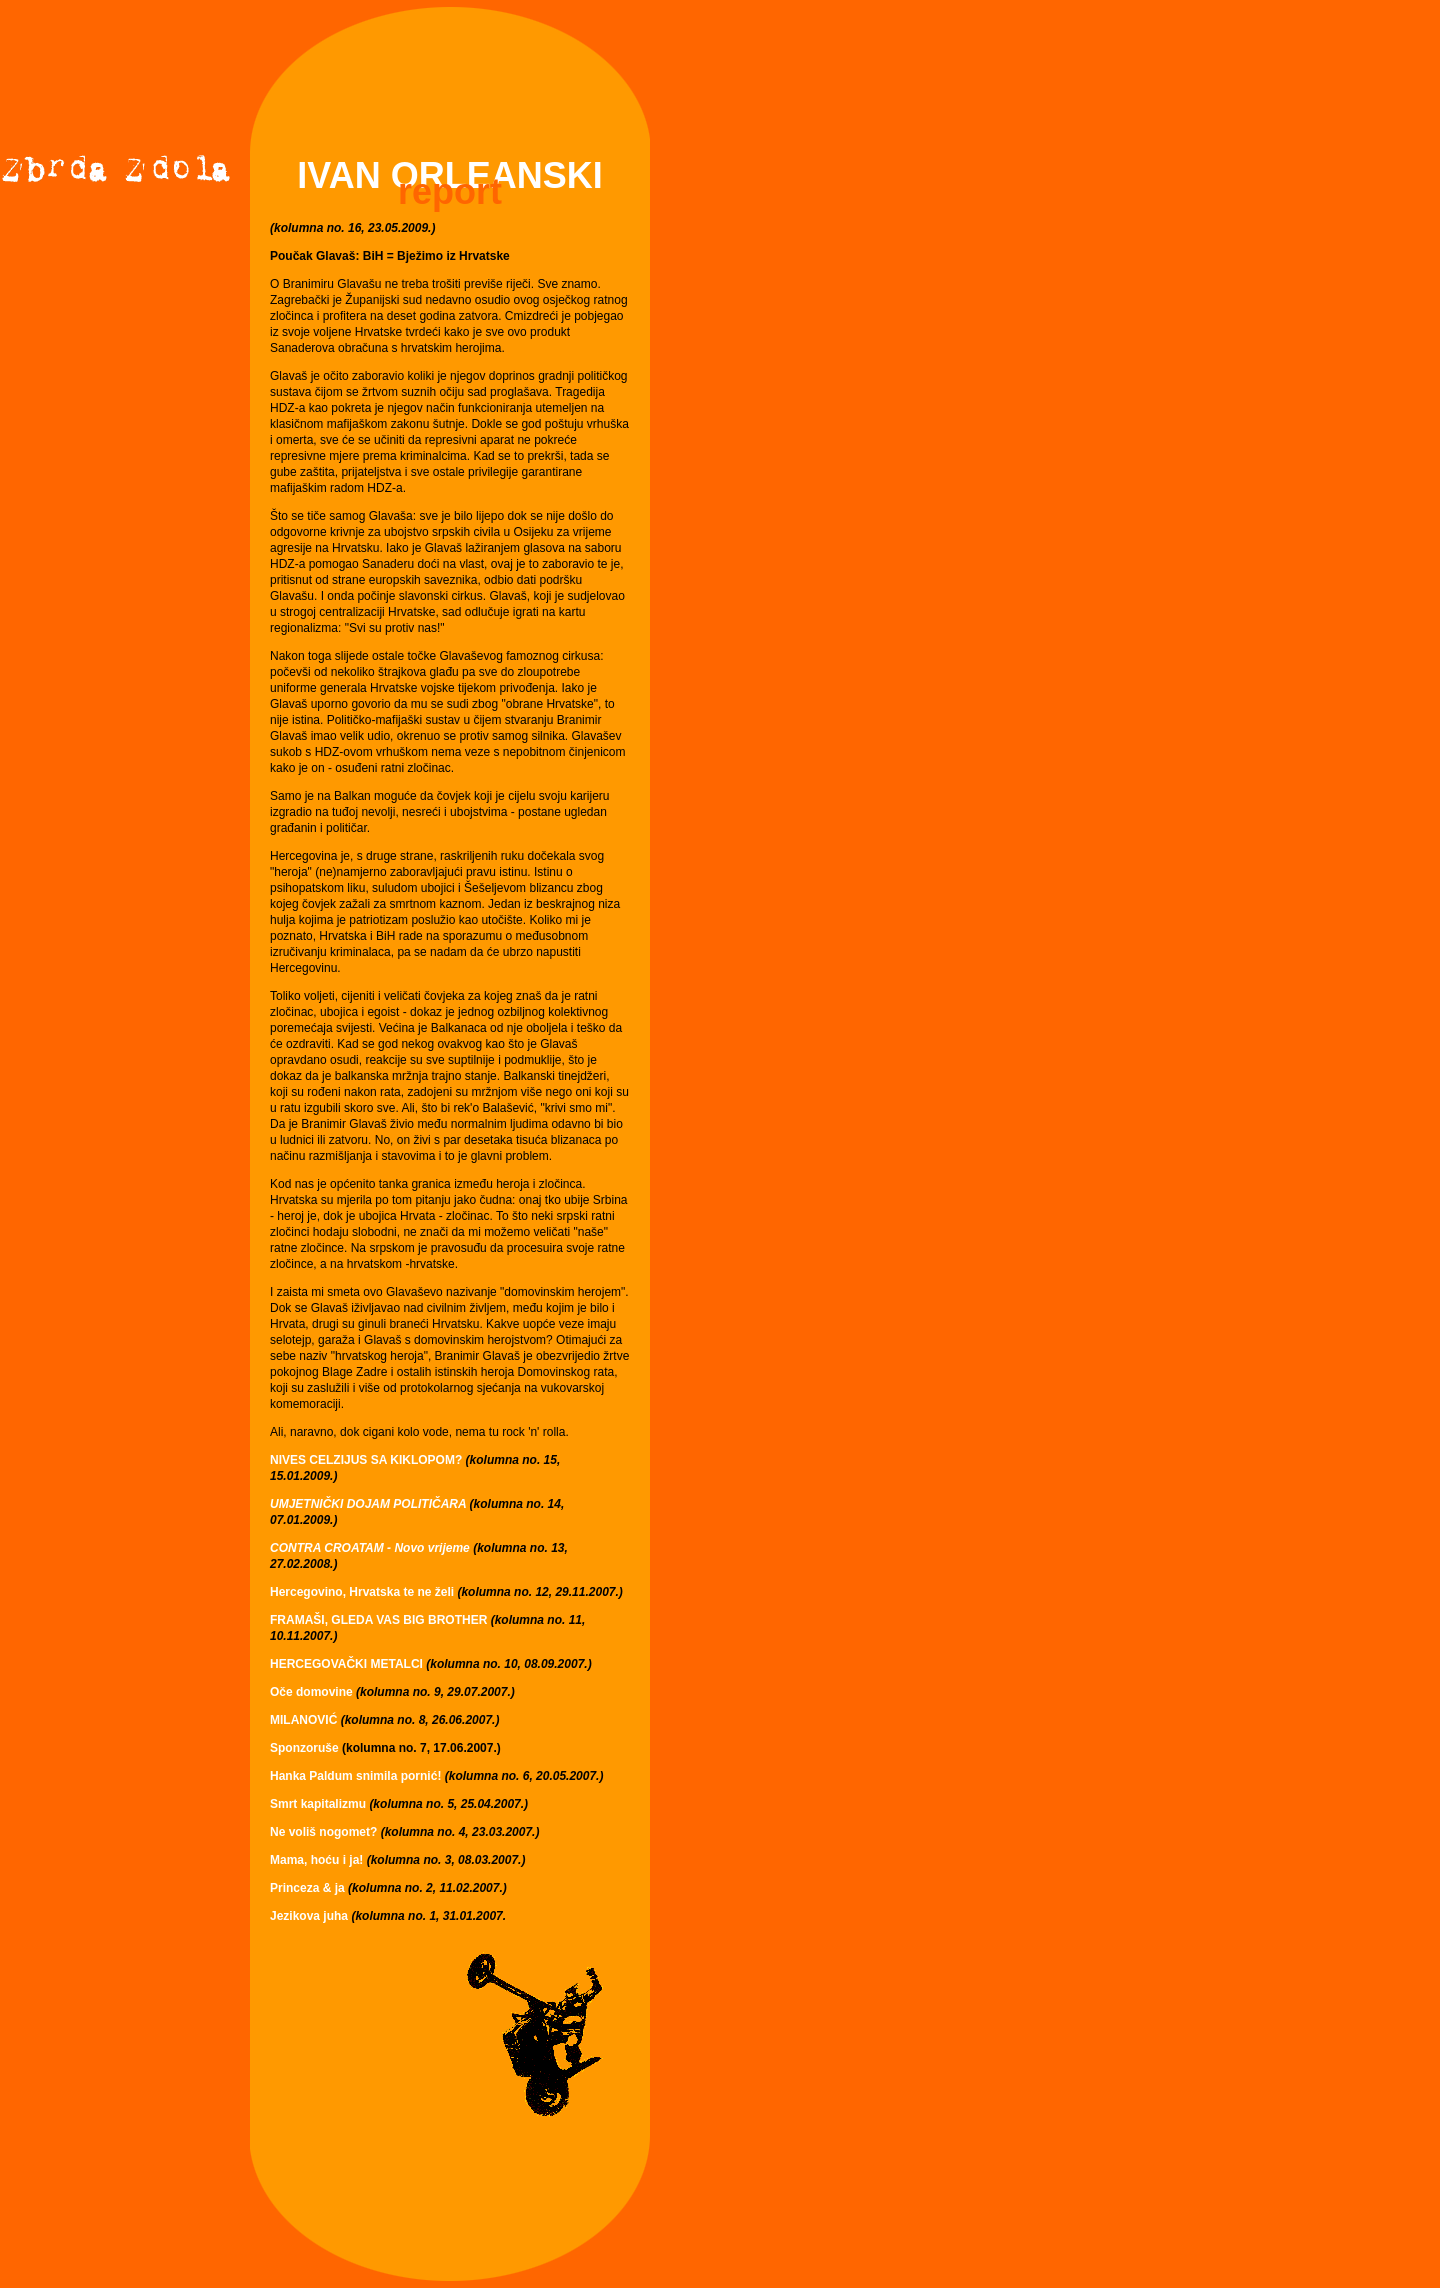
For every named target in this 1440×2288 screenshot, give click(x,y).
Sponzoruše (304, 1748)
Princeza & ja (307, 1888)
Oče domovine (313, 1692)
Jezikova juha (309, 1916)
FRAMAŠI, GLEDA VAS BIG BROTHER (378, 1620)
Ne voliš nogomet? (323, 1832)
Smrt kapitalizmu (318, 1804)
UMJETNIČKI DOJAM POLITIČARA (370, 1504)
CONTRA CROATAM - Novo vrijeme (370, 1548)
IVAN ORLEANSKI (449, 175)
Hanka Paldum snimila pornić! (355, 1776)
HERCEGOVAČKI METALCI (346, 1664)
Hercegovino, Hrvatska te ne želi (362, 1592)
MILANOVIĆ (305, 1720)
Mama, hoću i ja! (316, 1860)
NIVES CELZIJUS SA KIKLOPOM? (366, 1460)
